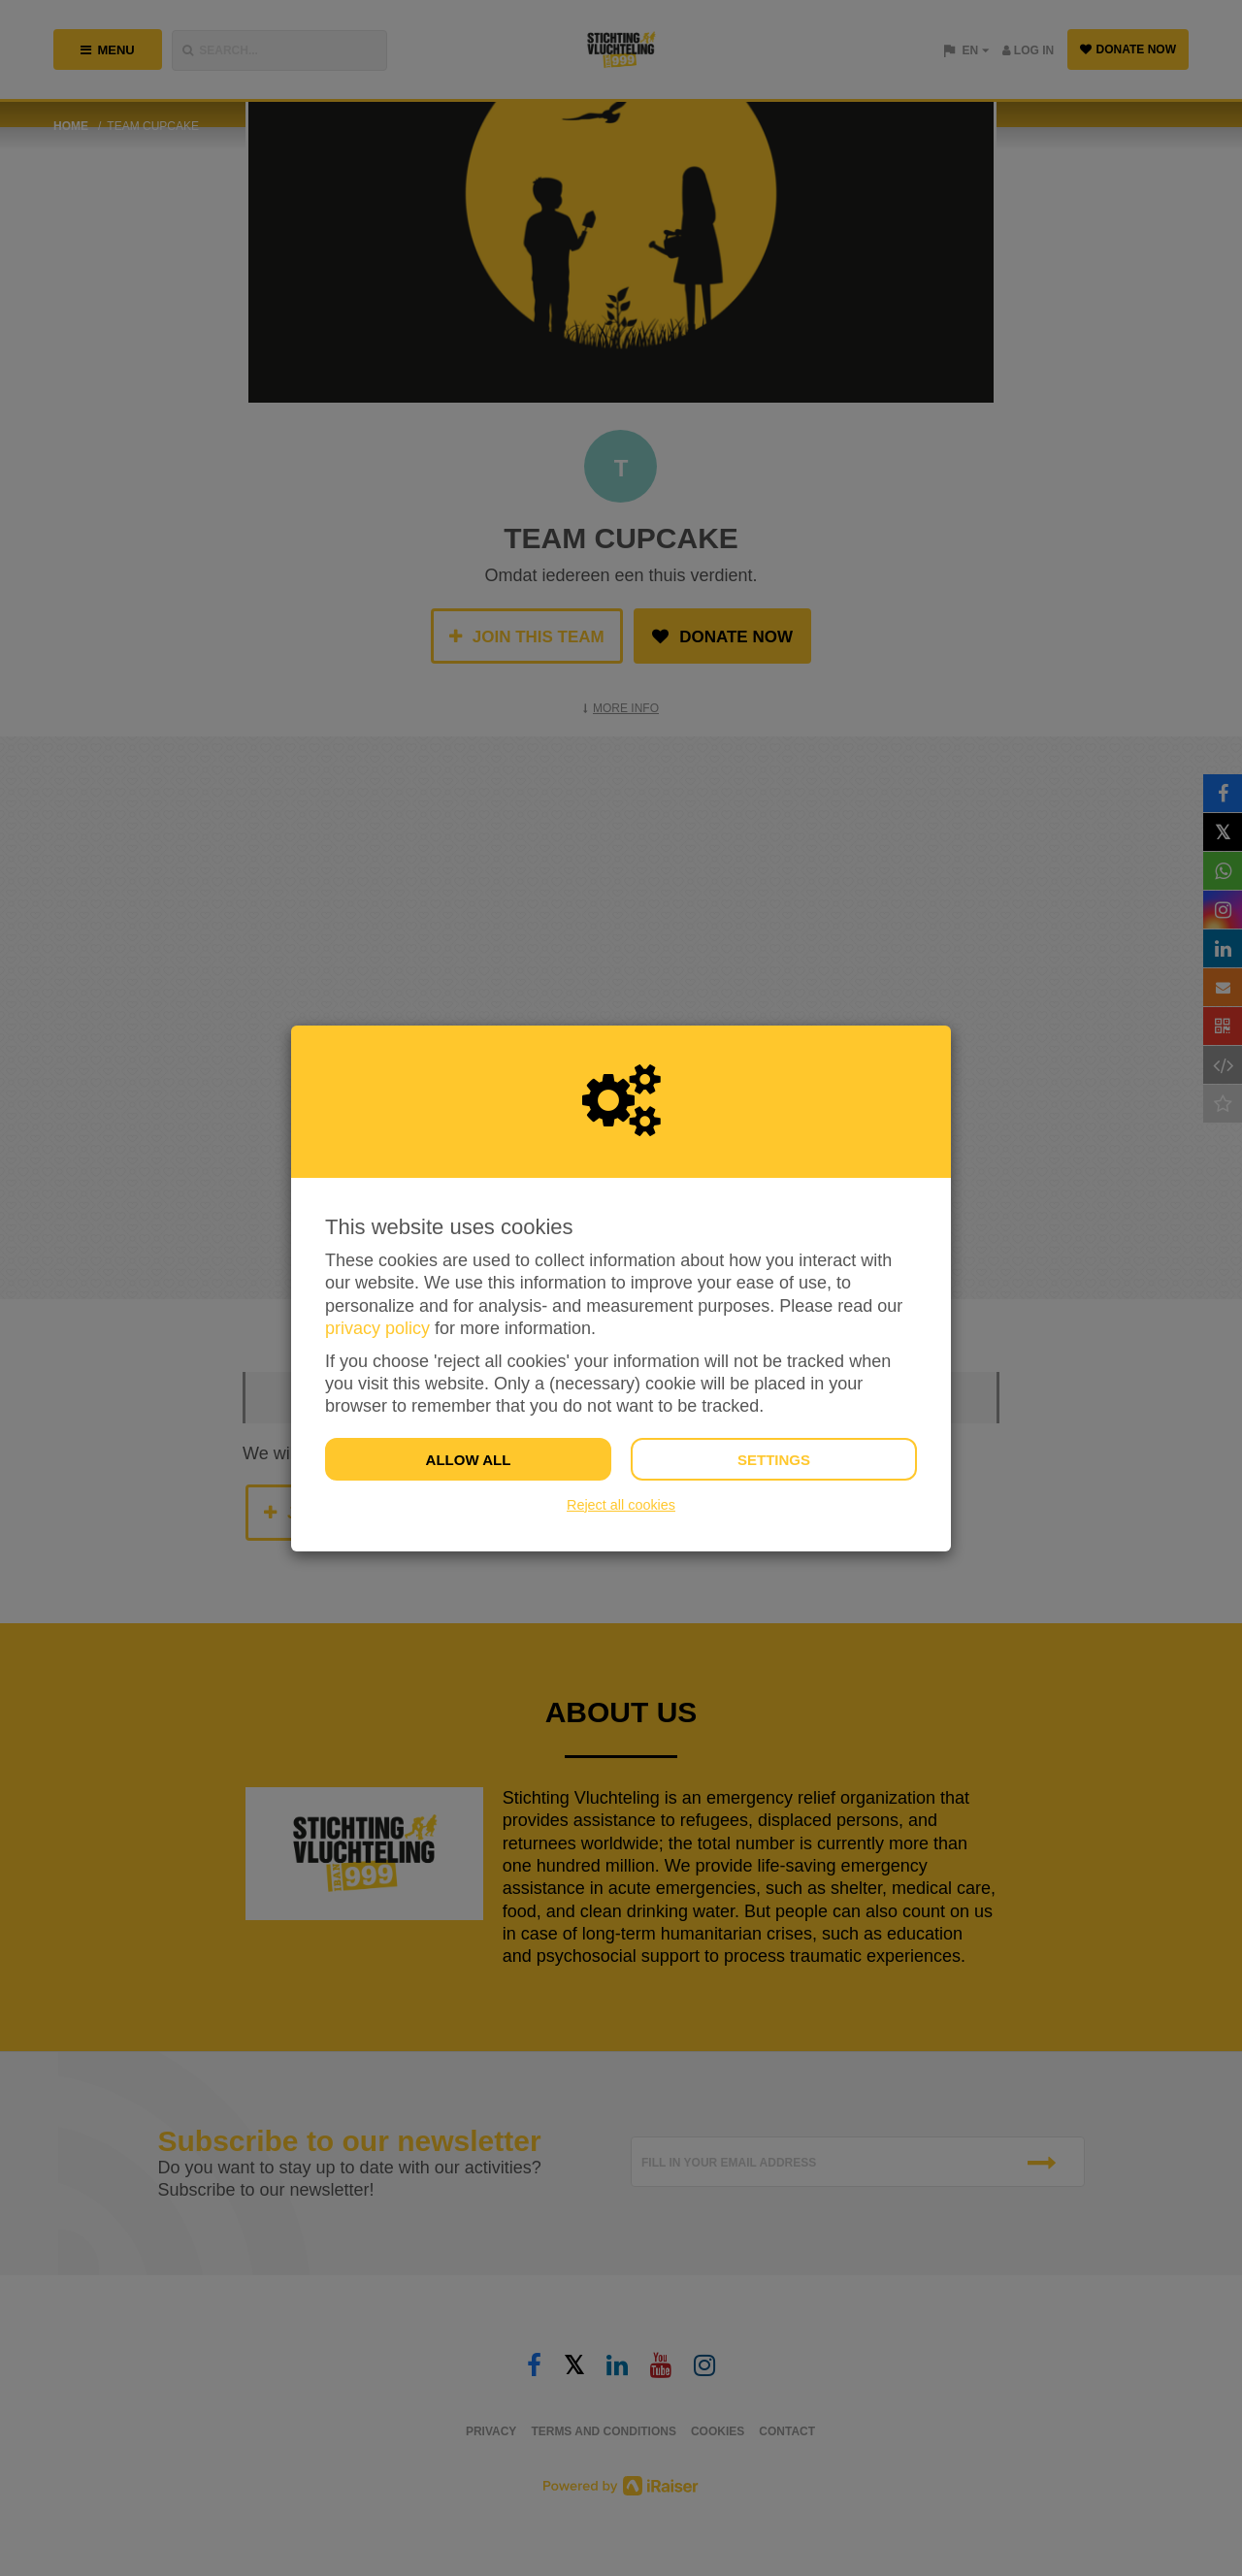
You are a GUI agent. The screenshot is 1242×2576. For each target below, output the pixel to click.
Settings (773, 1459)
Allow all (468, 1459)
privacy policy (377, 1328)
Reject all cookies (621, 1505)
